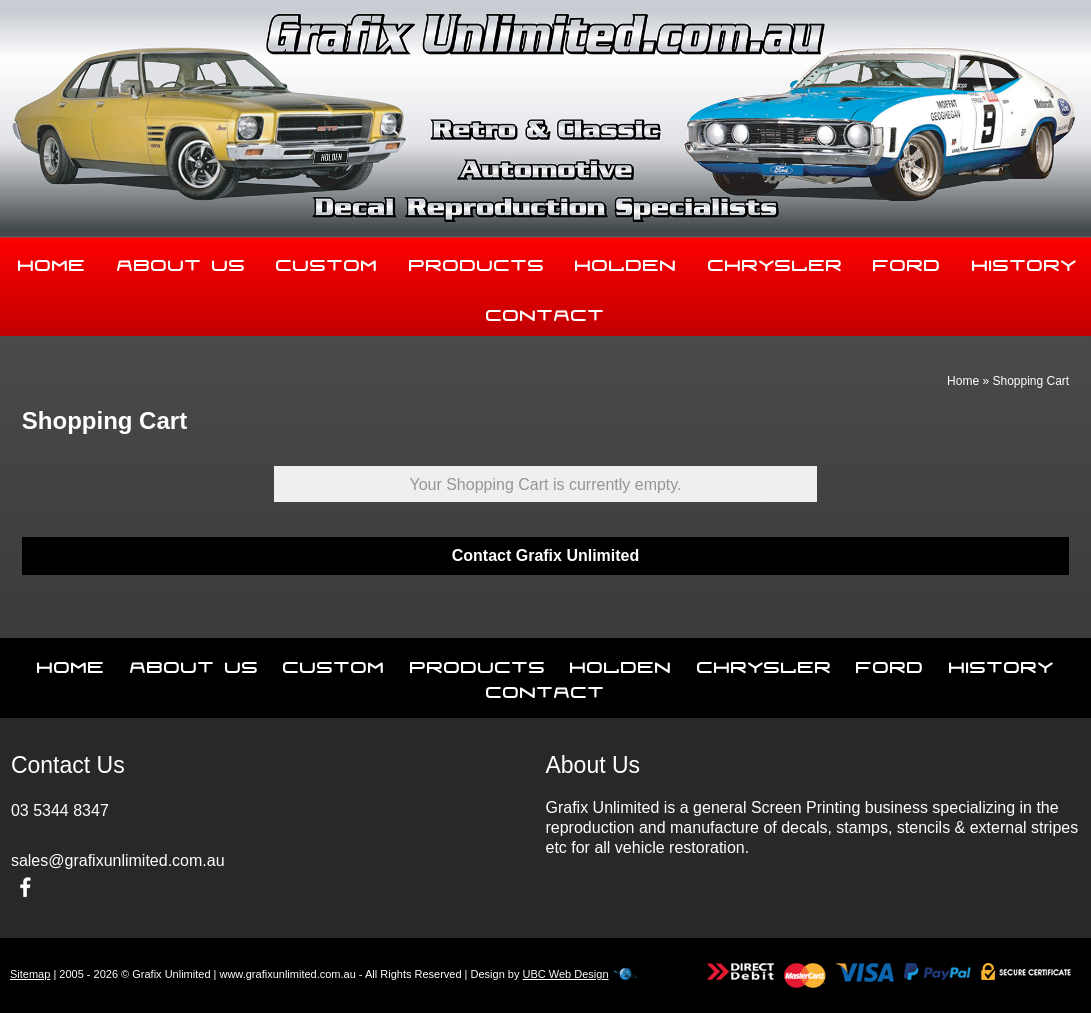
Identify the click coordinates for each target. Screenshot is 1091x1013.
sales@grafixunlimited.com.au (118, 860)
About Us (181, 261)
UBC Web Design (566, 974)
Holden (626, 261)
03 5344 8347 (60, 810)
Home (52, 261)
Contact (545, 311)
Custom (327, 261)
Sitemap (30, 974)
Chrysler (775, 261)
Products (477, 261)
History (1001, 663)
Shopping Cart (1030, 381)
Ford (907, 261)
